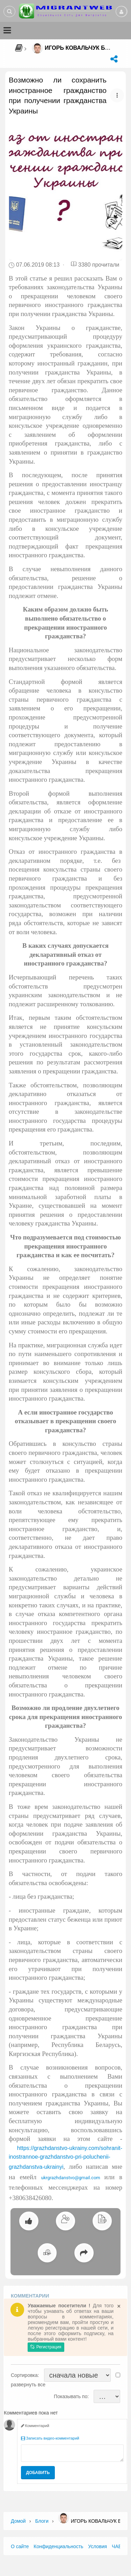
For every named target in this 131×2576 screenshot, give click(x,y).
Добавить (38, 2472)
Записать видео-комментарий (50, 2438)
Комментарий (35, 2426)
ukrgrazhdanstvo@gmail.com (70, 2177)
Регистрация (45, 2347)
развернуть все (28, 2384)
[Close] (119, 2306)
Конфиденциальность (58, 2546)
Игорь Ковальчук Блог (80, 48)
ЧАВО (118, 2546)
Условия (97, 2546)
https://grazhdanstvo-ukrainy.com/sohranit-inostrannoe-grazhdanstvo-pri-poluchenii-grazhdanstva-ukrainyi (65, 2157)
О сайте (20, 2546)
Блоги (42, 2521)
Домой (18, 2521)
